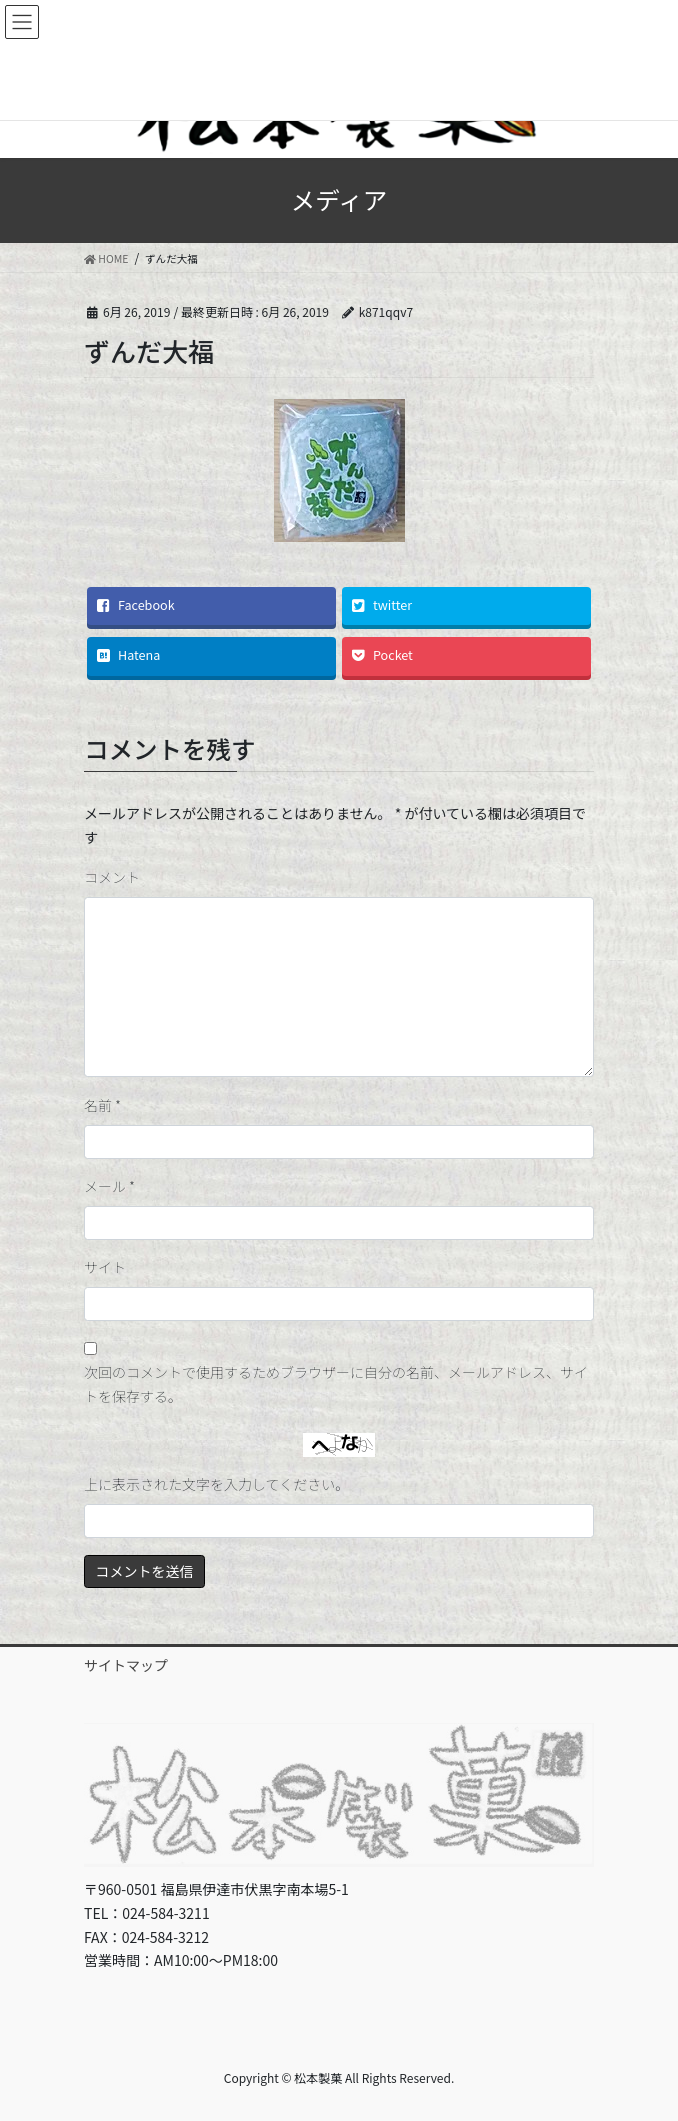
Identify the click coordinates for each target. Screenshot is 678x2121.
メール (109, 1186)
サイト (105, 1267)
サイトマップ (126, 1665)
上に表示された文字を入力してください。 (216, 1484)
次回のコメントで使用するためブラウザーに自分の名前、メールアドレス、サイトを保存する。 (336, 1384)
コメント (112, 877)
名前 (102, 1105)
